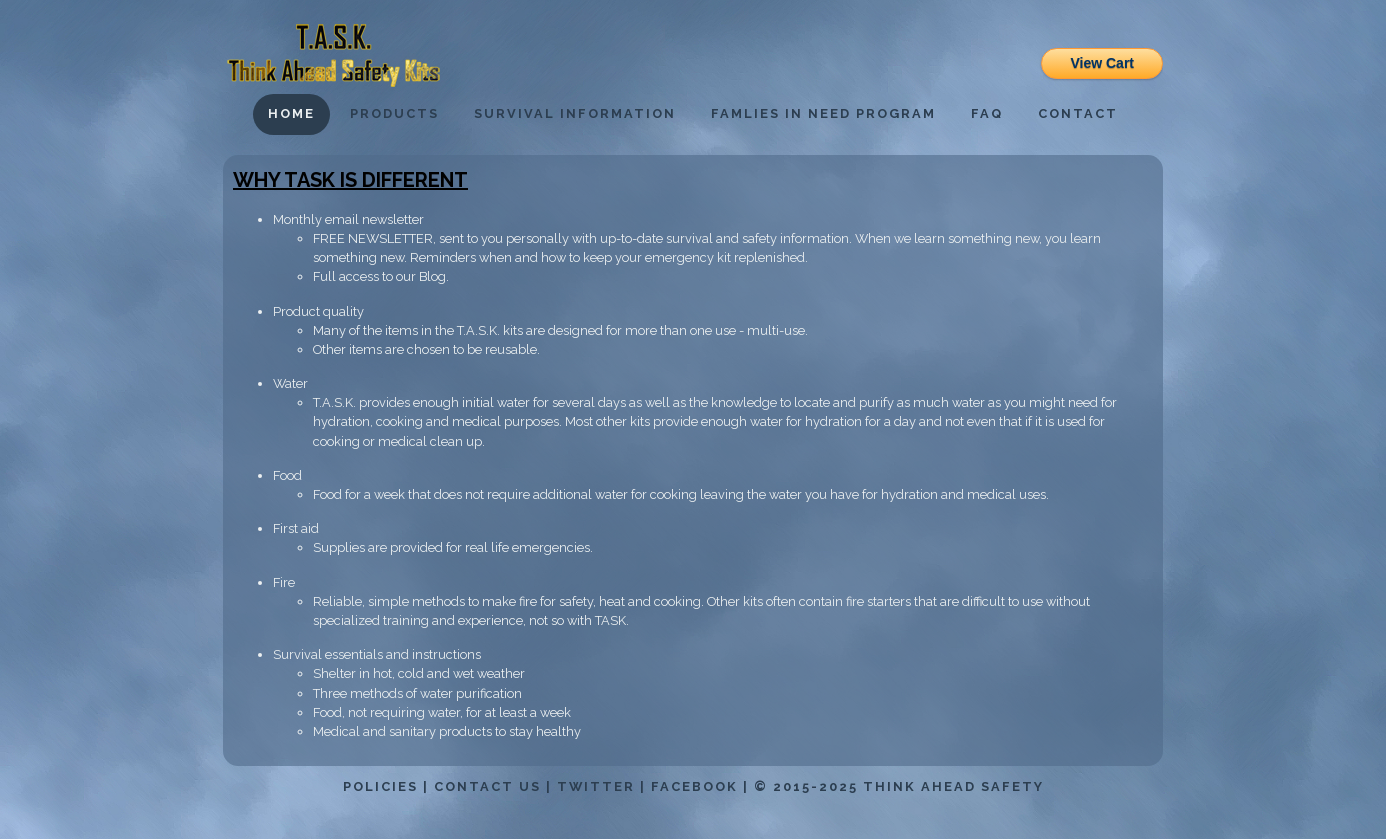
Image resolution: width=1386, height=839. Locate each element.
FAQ (987, 113)
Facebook (694, 786)
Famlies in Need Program (823, 113)
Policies (380, 786)
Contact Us (487, 786)
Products (394, 113)
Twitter (596, 786)
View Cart (1102, 63)
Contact (1078, 113)
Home (291, 113)
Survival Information (575, 113)
